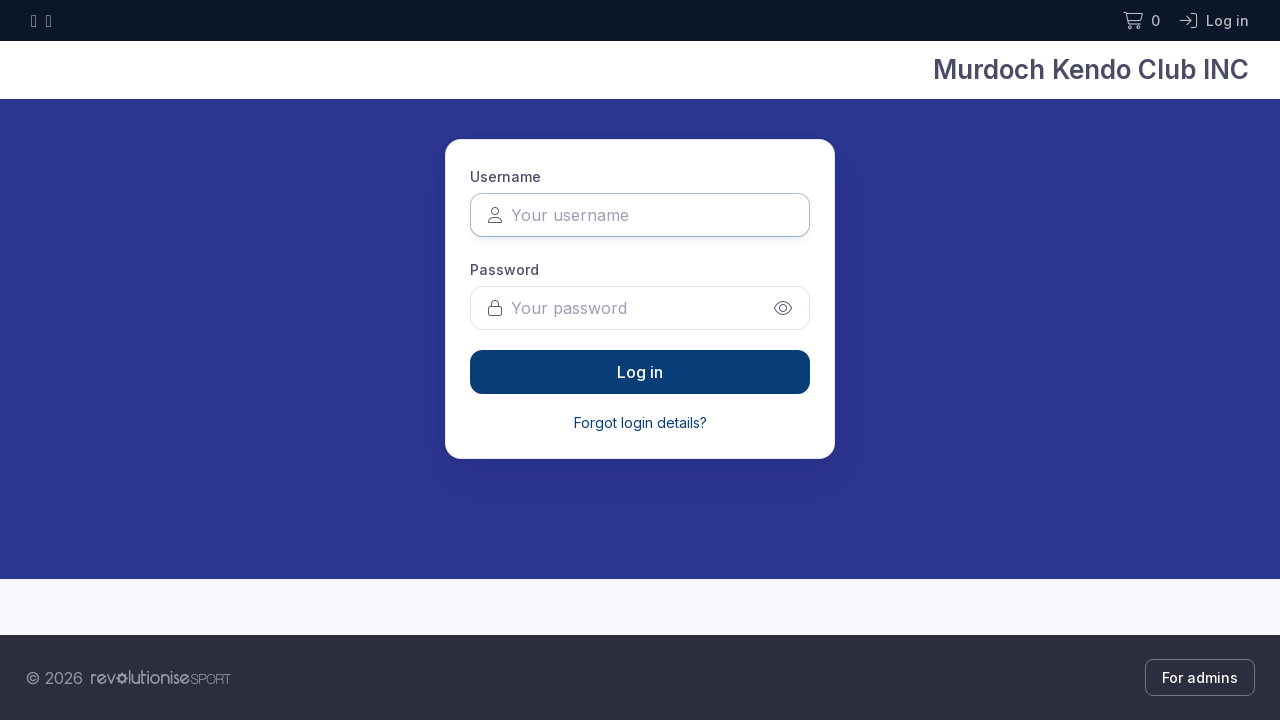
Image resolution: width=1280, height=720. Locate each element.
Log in (640, 372)
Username (505, 176)
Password (504, 269)
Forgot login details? (640, 422)
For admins (1200, 677)
